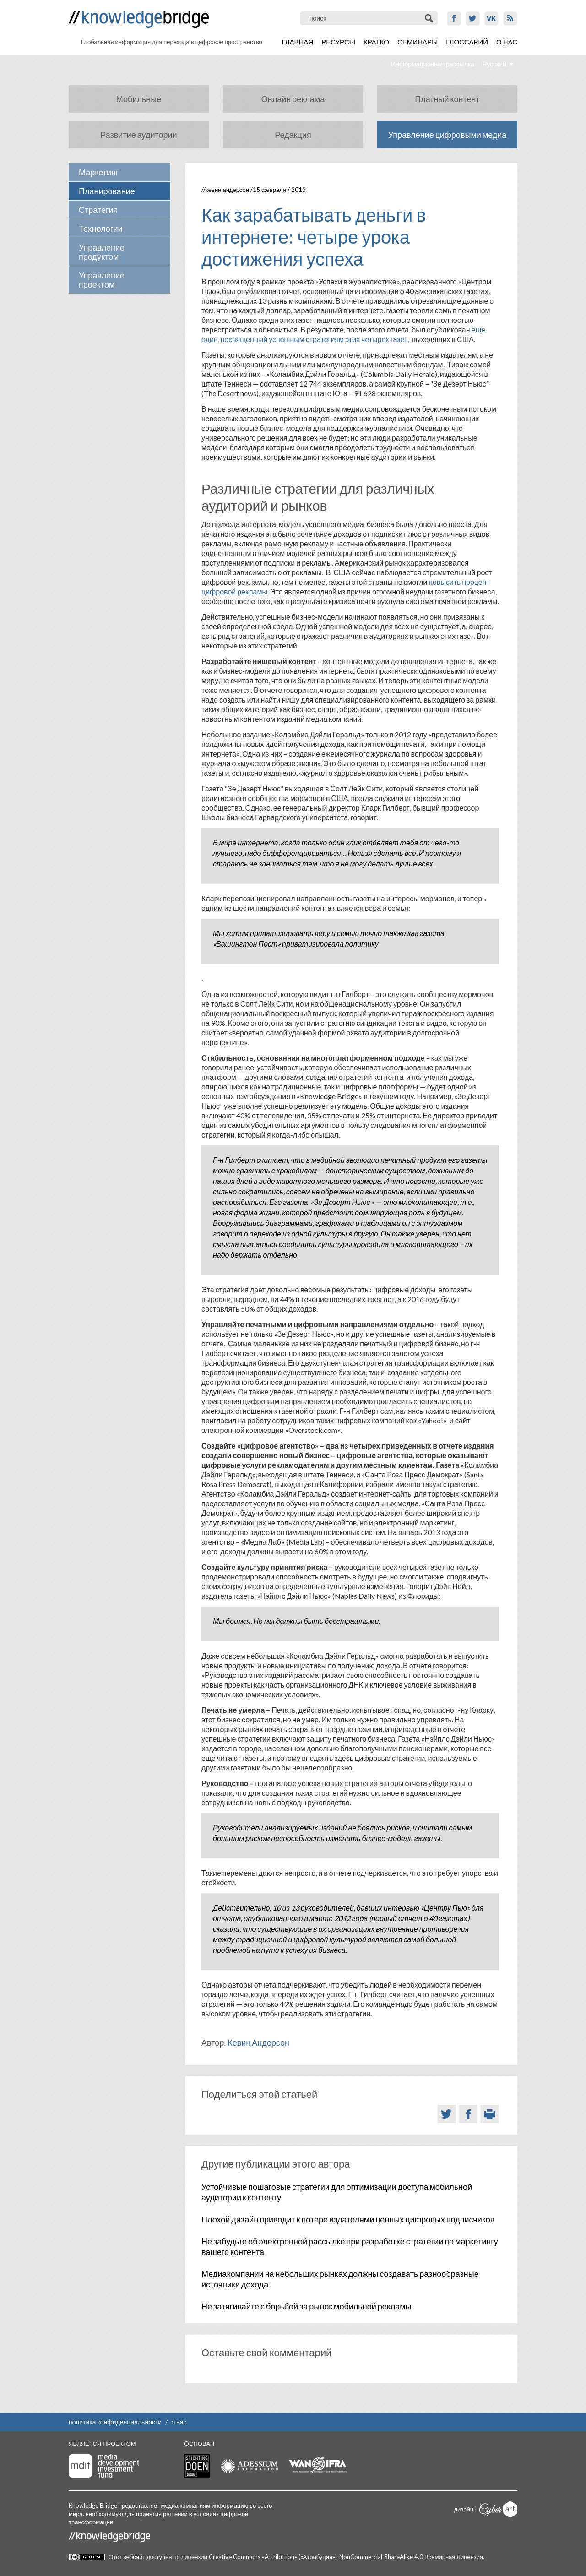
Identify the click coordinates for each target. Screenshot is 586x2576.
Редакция (293, 135)
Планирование (107, 191)
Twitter (473, 18)
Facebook (454, 18)
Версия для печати (489, 2114)
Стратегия (98, 210)
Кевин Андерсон (227, 189)
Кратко (376, 42)
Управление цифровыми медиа (447, 135)
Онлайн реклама (293, 99)
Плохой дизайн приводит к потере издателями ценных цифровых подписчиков (347, 2219)
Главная (297, 42)
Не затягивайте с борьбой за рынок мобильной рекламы (306, 2306)
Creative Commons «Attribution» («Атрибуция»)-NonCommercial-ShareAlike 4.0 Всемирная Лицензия (346, 2556)
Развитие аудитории (138, 135)
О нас (506, 42)
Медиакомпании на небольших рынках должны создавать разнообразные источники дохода (340, 2279)
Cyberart (498, 2509)
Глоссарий (467, 42)
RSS (510, 18)
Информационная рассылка (432, 64)
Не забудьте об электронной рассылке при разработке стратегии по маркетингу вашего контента (349, 2246)
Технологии (101, 228)
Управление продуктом (102, 251)
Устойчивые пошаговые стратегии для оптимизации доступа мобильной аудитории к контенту (336, 2192)
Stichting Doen (197, 2466)
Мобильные (138, 99)
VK (491, 18)
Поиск (430, 18)
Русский (494, 64)
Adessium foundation (249, 2466)
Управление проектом (102, 279)
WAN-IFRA (318, 2465)
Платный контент (447, 99)
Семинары (417, 42)
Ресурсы (338, 42)
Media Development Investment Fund (104, 2466)
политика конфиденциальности (115, 2422)
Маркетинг (99, 172)
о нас (178, 2422)
